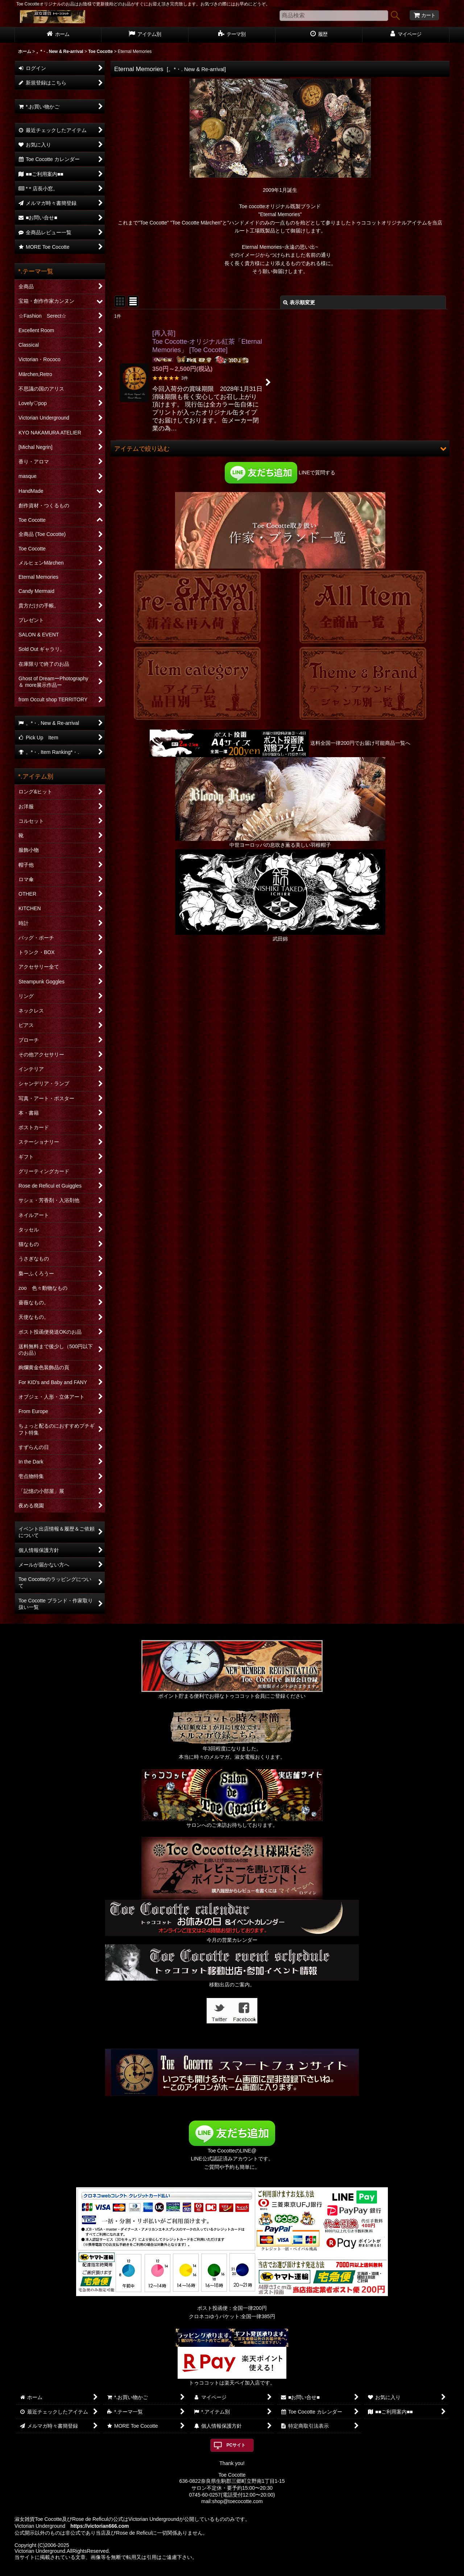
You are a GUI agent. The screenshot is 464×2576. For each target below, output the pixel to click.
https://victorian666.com (99, 2526)
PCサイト (236, 2445)
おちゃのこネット (220, 2570)
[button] (280, 449)
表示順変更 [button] (299, 302)
